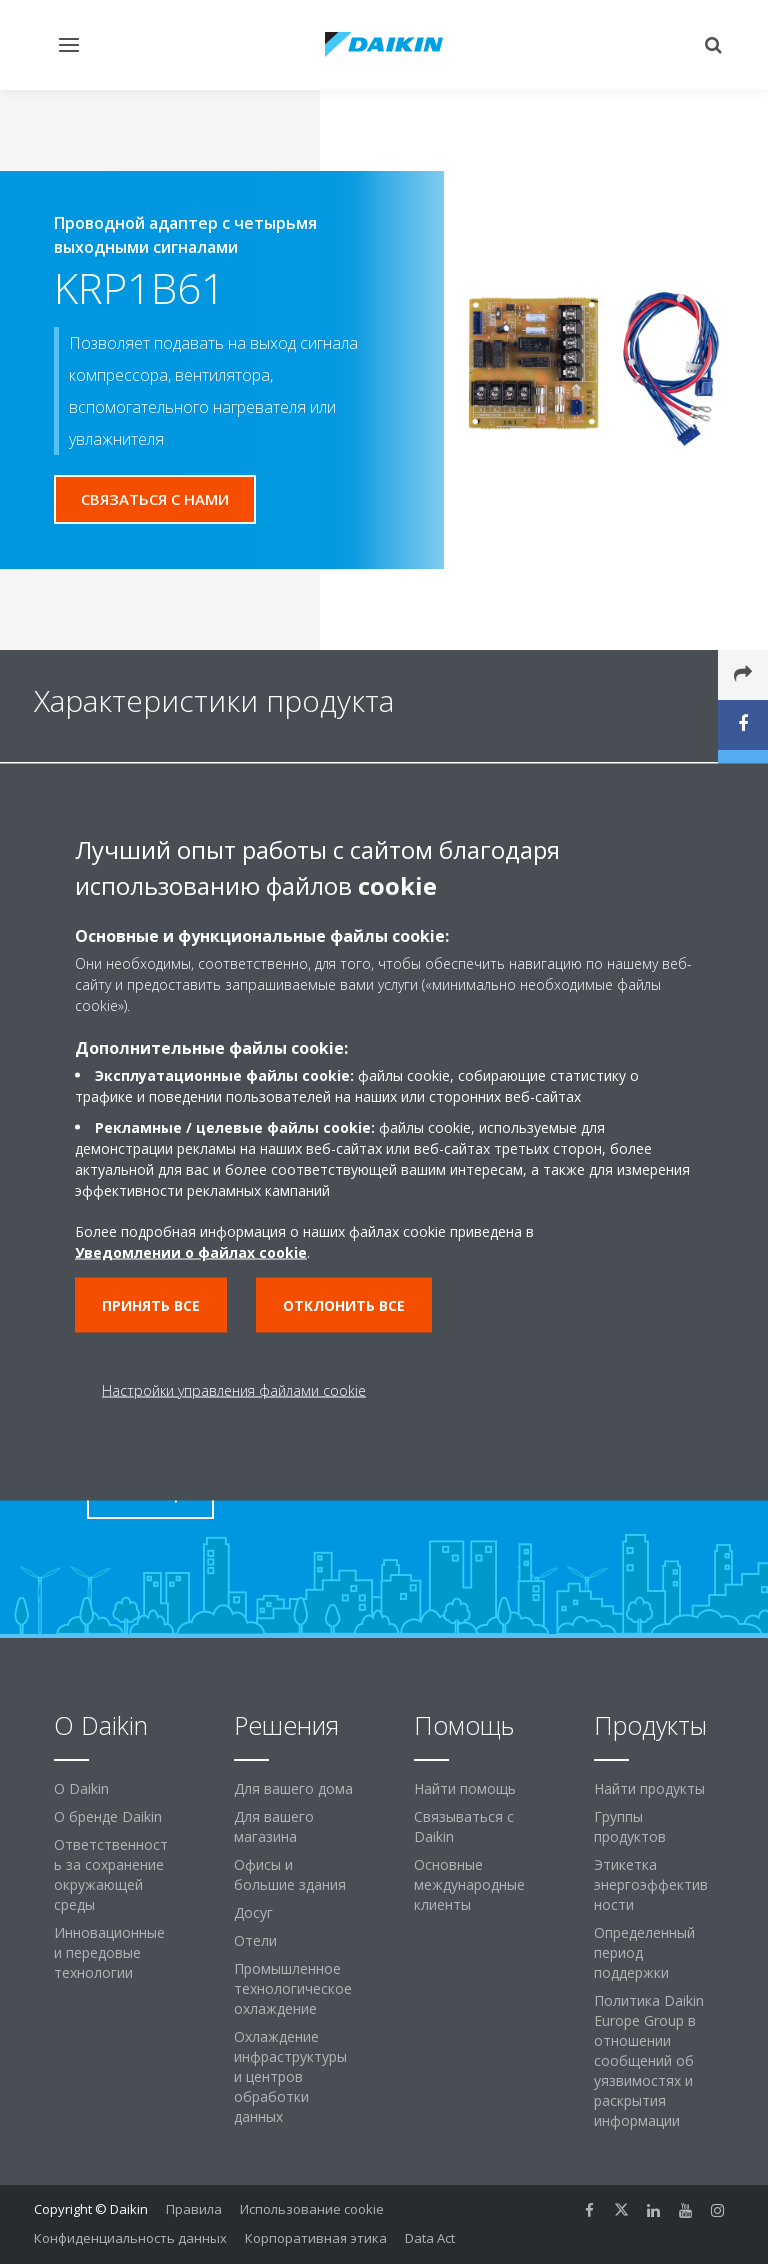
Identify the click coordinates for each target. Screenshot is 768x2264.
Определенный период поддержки (644, 1952)
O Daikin (81, 1788)
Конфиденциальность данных (130, 2238)
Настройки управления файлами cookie (234, 1390)
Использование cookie (312, 2209)
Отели (255, 1940)
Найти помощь (465, 1788)
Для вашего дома (293, 1788)
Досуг (253, 1912)
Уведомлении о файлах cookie (191, 1252)
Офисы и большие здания (290, 1874)
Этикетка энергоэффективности (651, 1884)
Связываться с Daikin (464, 1826)
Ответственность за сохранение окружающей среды (111, 1874)
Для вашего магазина (274, 1826)
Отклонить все (344, 1305)
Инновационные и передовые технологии (109, 1952)
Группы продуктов (630, 1826)
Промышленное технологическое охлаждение (293, 1988)
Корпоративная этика (316, 2238)
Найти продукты (649, 1788)
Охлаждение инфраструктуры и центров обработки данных (290, 2076)
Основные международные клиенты (469, 1884)
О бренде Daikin (108, 1816)
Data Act (430, 2238)
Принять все (151, 1305)
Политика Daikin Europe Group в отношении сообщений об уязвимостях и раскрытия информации (649, 2060)
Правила (194, 2209)
